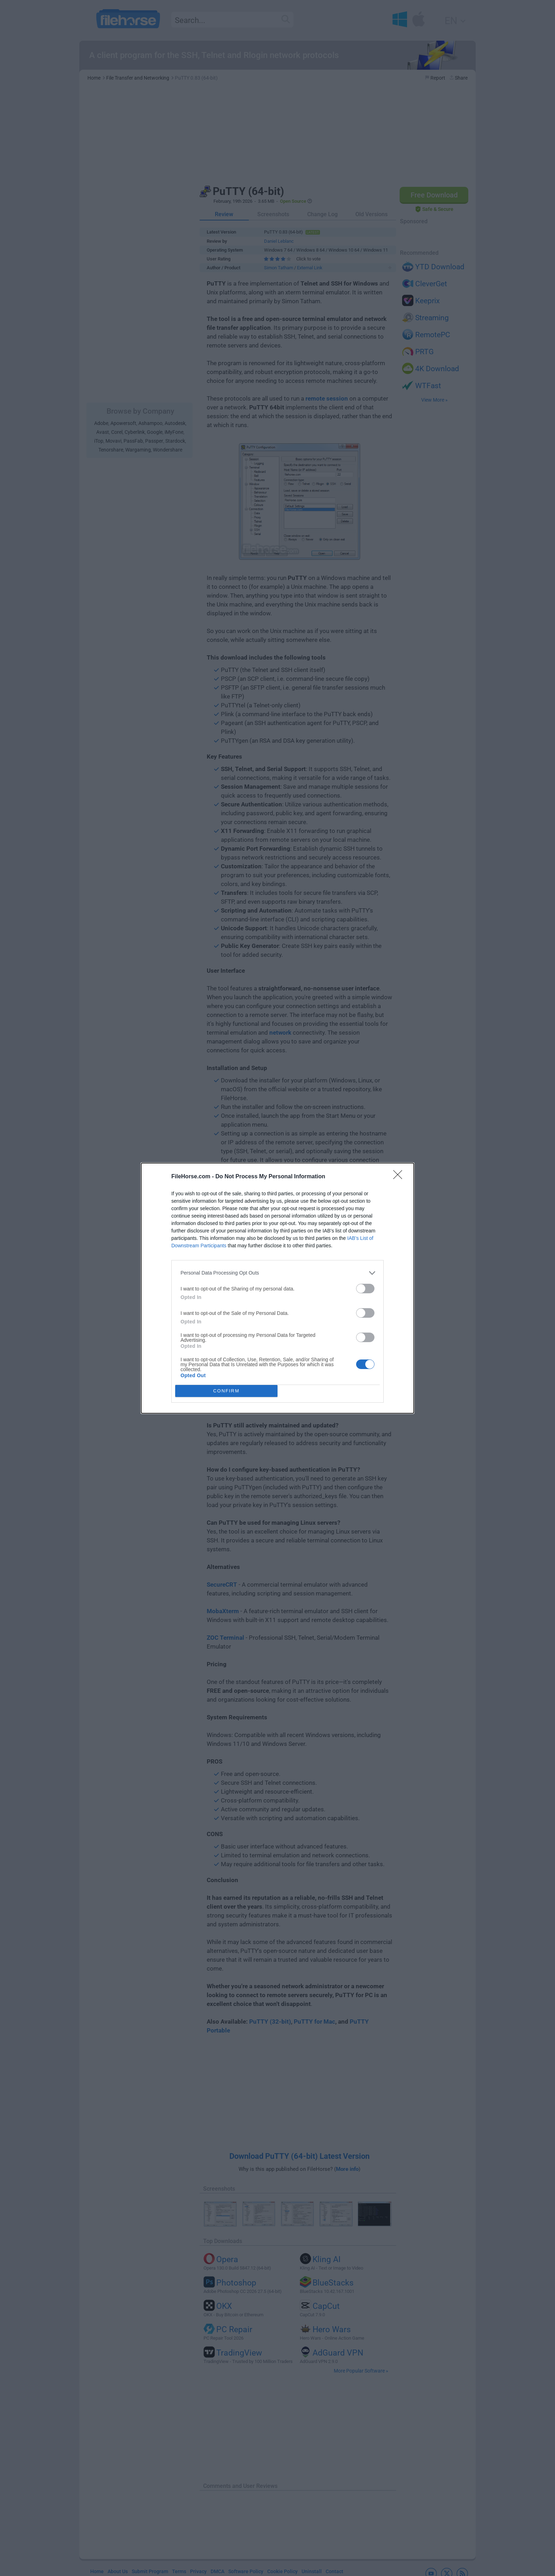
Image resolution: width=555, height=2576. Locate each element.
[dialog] (277, 1288)
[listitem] (277, 1273)
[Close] (400, 1177)
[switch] (365, 1288)
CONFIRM (226, 1390)
